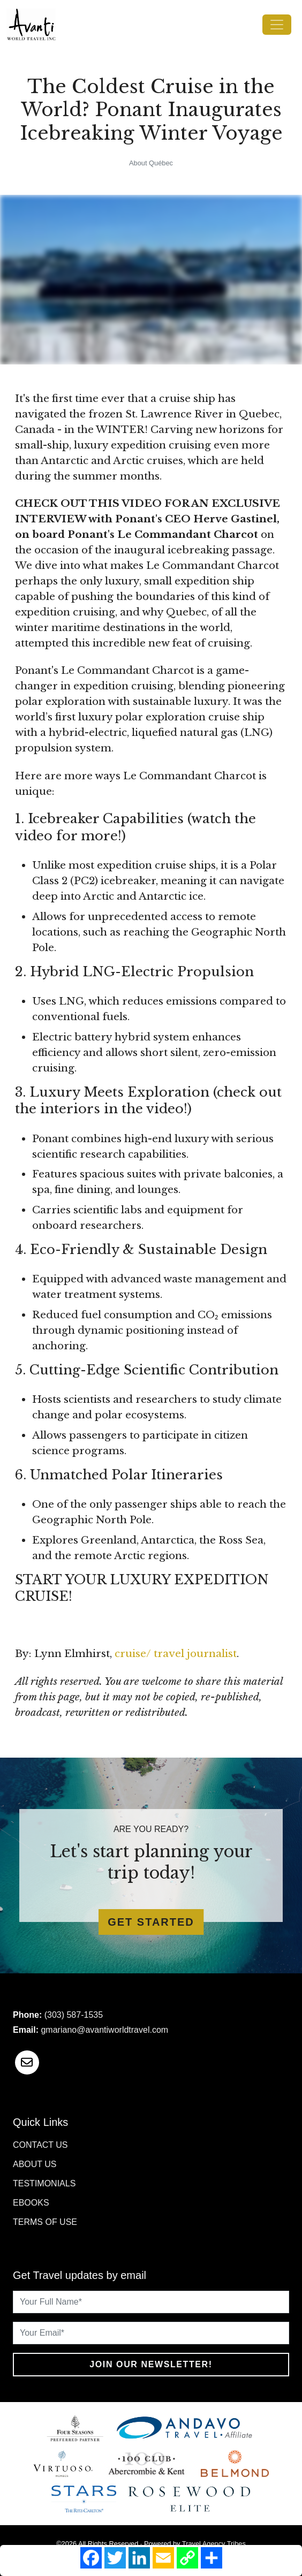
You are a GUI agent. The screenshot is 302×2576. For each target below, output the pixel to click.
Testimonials (44, 2183)
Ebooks (31, 2202)
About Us (35, 2164)
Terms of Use (45, 2222)
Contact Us (40, 2144)
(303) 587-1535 (73, 2014)
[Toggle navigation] (276, 24)
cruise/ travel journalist (176, 1653)
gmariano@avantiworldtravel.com (104, 2029)
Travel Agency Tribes (214, 2544)
